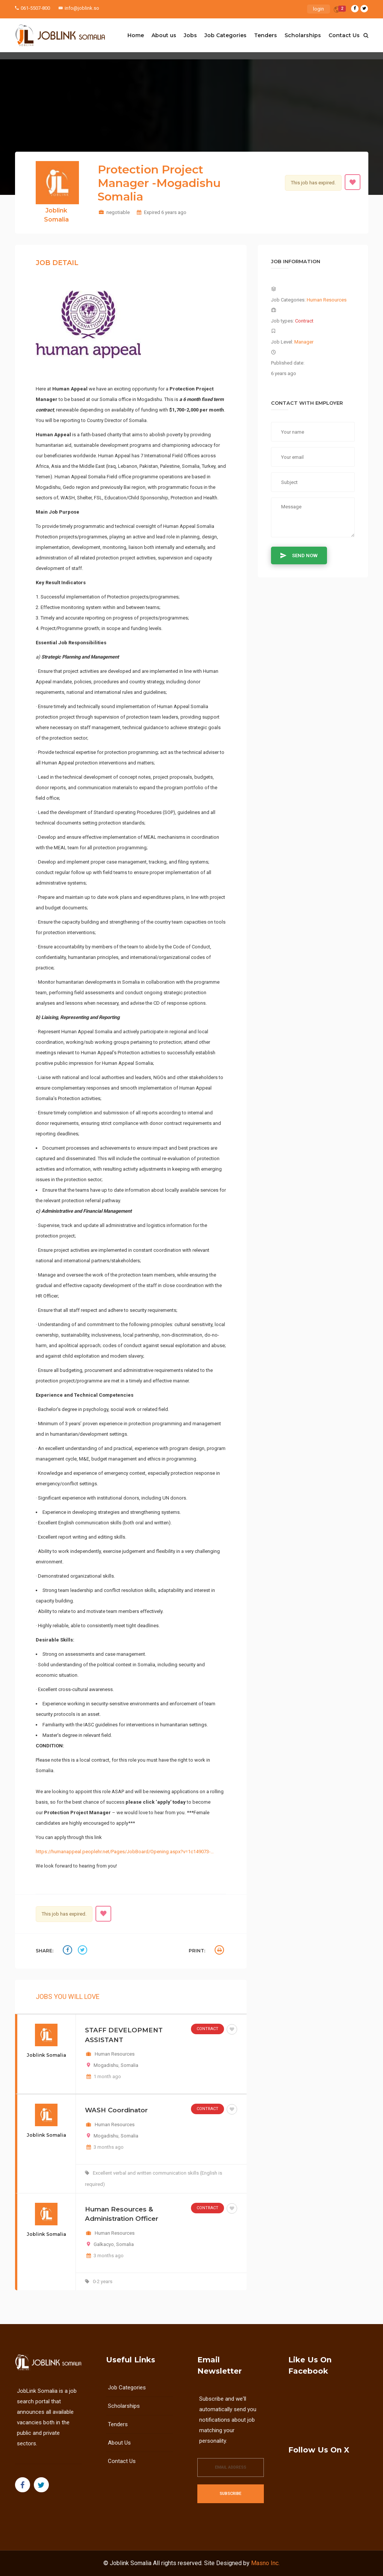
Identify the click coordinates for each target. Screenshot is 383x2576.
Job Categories (225, 35)
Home (135, 35)
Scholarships (303, 35)
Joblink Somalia (130, 2563)
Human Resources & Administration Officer (121, 2214)
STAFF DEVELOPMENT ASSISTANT (124, 2035)
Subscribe (230, 2493)
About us (163, 35)
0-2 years (98, 2281)
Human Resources (115, 2054)
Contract (207, 2028)
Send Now (299, 555)
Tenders (265, 35)
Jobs (190, 35)
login (318, 9)
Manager (303, 342)
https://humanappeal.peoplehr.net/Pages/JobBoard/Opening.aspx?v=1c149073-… (125, 1851)
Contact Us (344, 35)
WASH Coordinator (116, 2110)
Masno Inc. (265, 2563)
